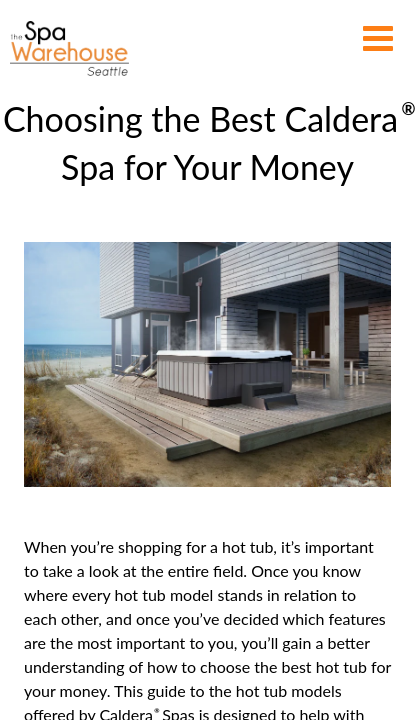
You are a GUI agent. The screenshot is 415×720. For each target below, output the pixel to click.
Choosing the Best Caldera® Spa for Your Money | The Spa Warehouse (69, 48)
